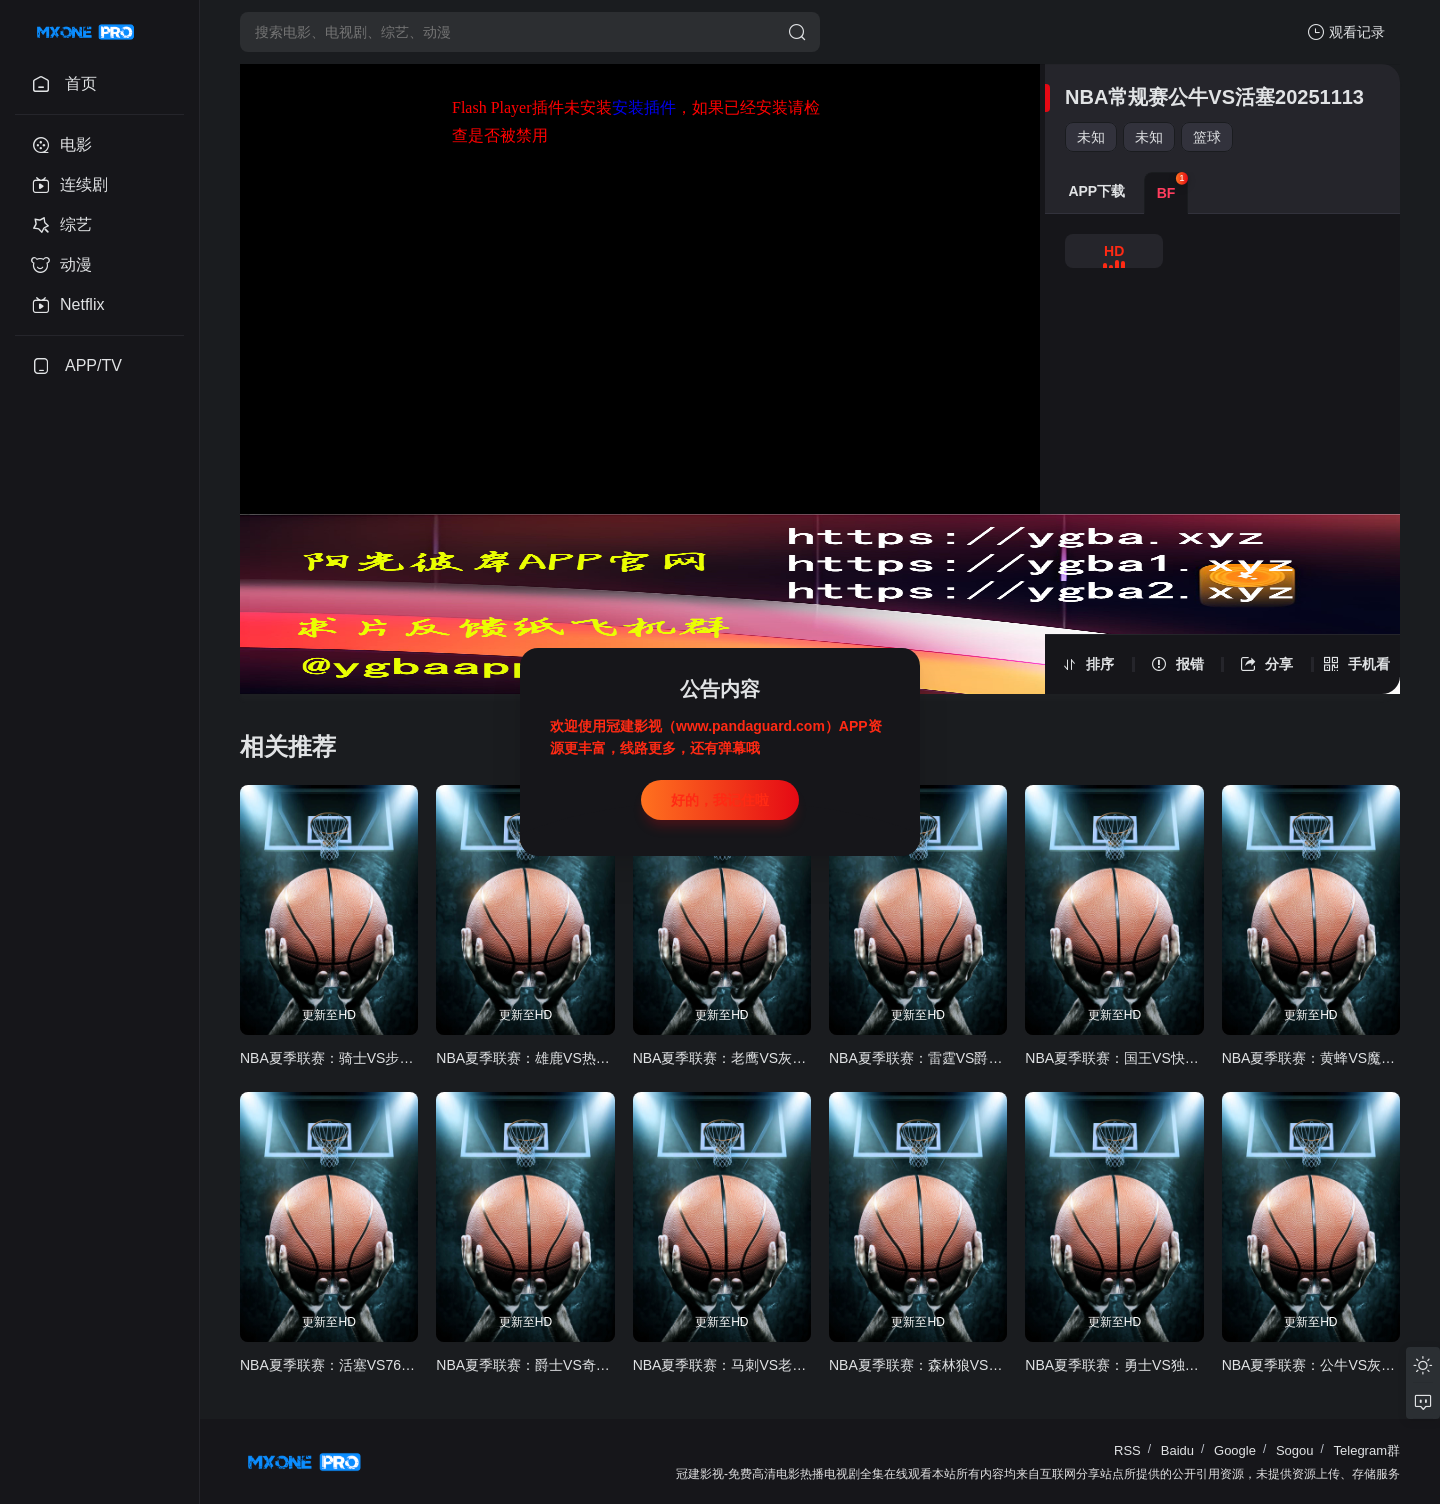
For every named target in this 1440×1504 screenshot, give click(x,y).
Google (1235, 1450)
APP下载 (1096, 191)
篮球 (1207, 137)
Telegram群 (1367, 1450)
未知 (1091, 137)
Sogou (1295, 1450)
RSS (1127, 1450)
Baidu (1177, 1450)
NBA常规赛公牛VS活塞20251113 (1214, 97)
